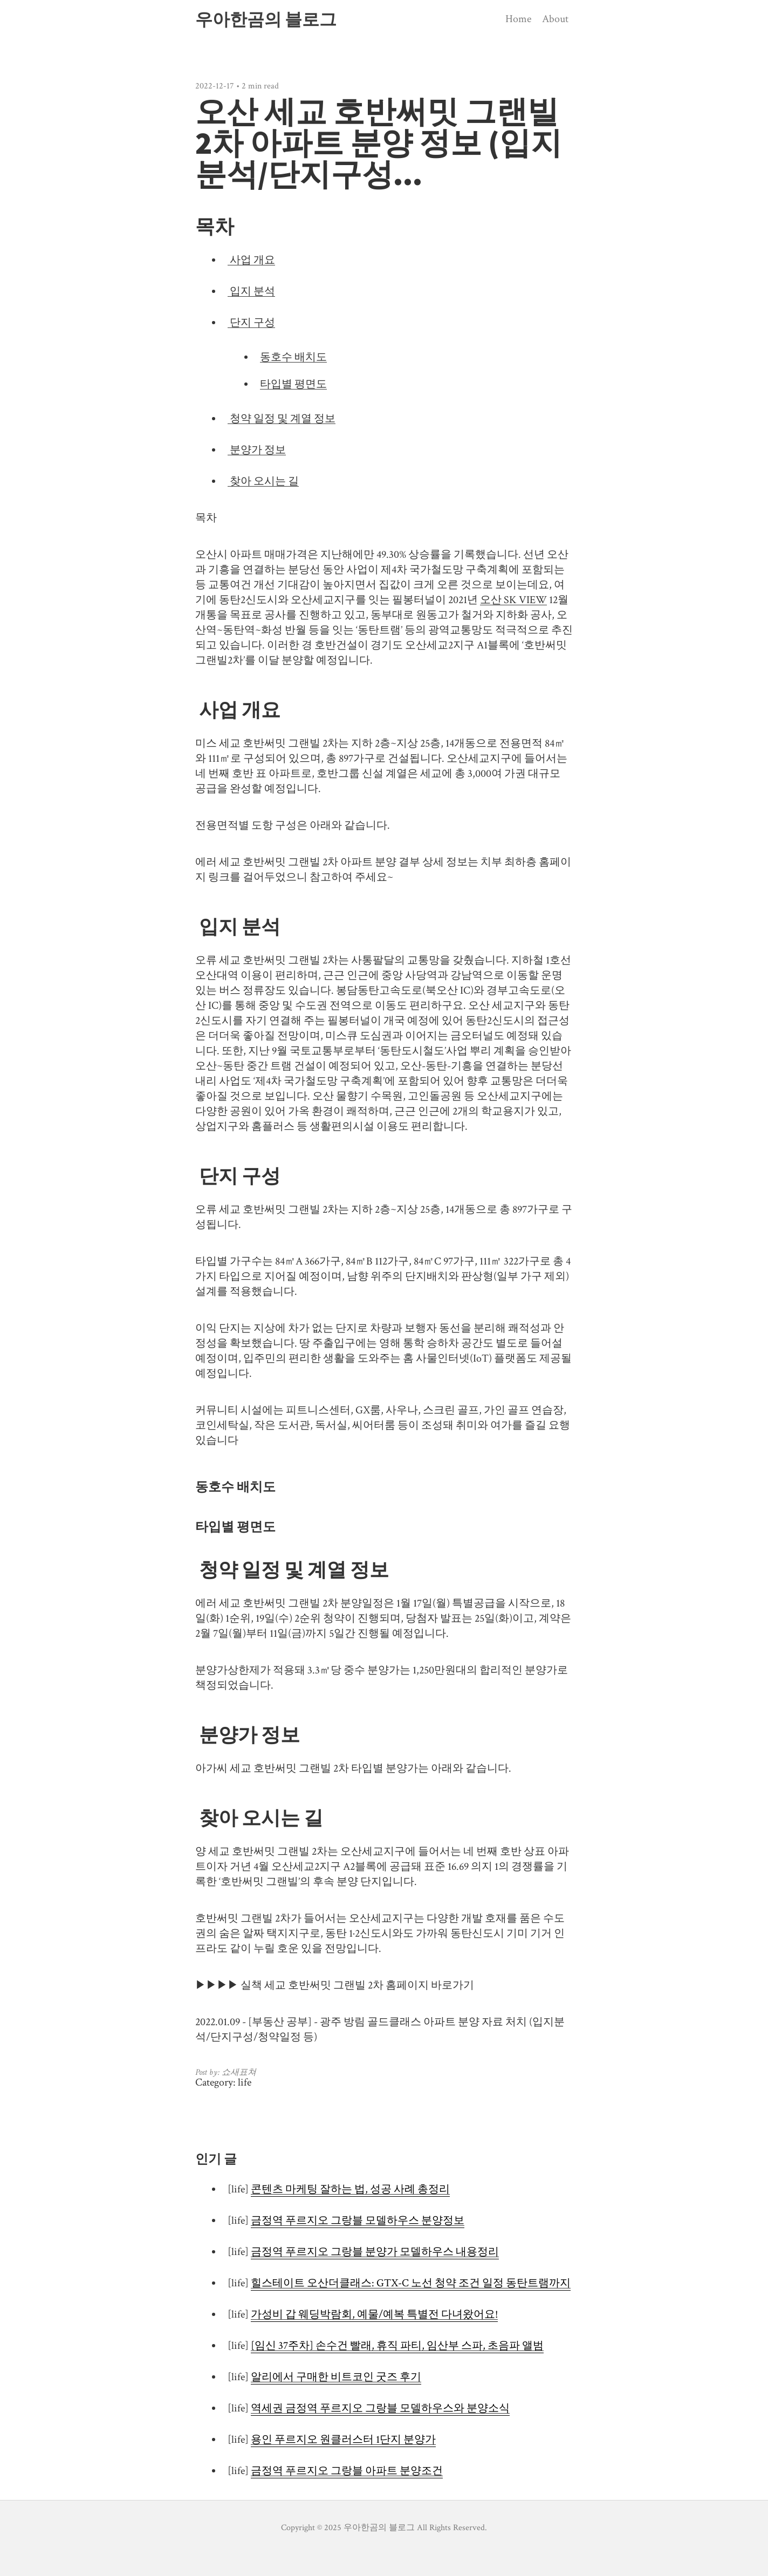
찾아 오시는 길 (263, 481)
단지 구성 (251, 323)
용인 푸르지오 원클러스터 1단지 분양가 (343, 2439)
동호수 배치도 (293, 357)
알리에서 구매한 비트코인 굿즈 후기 (336, 2377)
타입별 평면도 (293, 384)
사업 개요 (251, 260)
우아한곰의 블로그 (266, 19)
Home (518, 19)
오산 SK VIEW (513, 600)
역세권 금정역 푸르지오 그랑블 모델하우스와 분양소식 (380, 2408)
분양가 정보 (257, 450)
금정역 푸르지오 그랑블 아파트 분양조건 (347, 2471)
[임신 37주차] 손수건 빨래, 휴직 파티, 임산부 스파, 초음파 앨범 (397, 2346)
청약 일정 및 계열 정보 (281, 419)
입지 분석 (251, 291)
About (555, 19)
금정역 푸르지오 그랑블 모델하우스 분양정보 (357, 2220)
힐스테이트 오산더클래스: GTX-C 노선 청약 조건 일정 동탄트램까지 (411, 2283)
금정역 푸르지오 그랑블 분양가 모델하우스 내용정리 (375, 2252)
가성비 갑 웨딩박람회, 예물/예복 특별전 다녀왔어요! (374, 2314)
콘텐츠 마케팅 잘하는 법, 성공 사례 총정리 (350, 2189)
